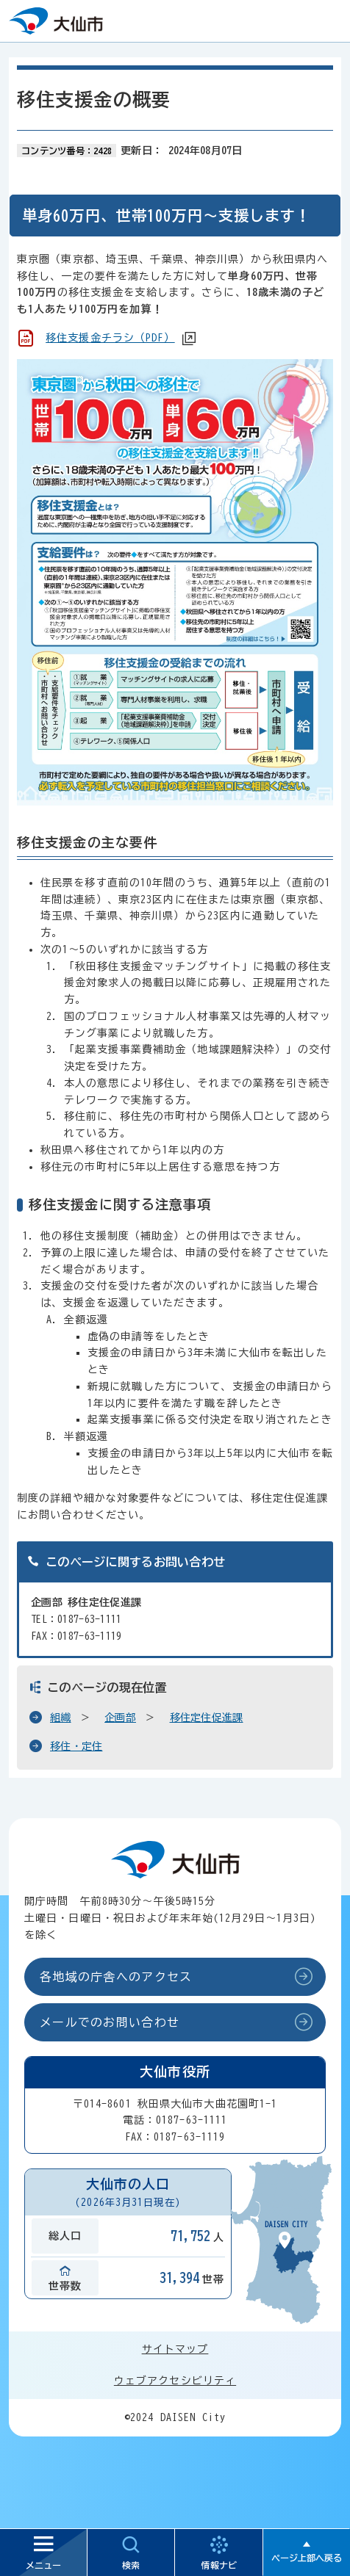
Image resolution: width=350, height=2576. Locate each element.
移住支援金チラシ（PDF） (110, 338)
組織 (60, 1717)
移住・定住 (76, 1746)
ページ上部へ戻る (306, 2557)
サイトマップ (175, 2349)
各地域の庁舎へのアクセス (116, 1977)
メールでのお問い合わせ (109, 2022)
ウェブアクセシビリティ (175, 2381)
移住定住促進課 (206, 1717)
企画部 (120, 1717)
